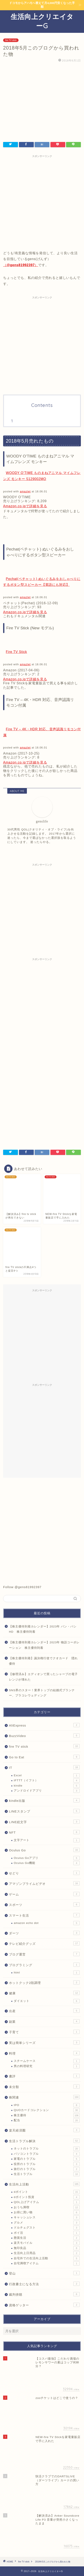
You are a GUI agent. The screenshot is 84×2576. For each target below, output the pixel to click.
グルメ (47, 2223)
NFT (44, 1832)
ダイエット (47, 2001)
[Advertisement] (42, 202)
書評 (44, 2076)
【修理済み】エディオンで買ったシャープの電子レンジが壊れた (43, 1677)
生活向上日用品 (47, 2253)
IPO (47, 2105)
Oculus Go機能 (47, 1863)
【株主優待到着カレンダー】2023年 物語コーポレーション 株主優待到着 (44, 1645)
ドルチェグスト (47, 2228)
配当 (47, 2120)
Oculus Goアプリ (47, 1858)
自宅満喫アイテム (47, 2263)
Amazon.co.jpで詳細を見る (25, 506)
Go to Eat (44, 1757)
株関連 (44, 2097)
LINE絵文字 (44, 1822)
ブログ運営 (44, 1954)
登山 (44, 2273)
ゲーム (44, 1894)
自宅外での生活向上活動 (47, 2258)
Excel (47, 1775)
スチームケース (47, 2061)
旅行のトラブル (47, 2169)
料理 (44, 2053)
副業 (44, 2021)
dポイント (47, 2192)
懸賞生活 (47, 2238)
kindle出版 (44, 1800)
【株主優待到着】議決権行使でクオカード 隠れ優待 (43, 1661)
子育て (44, 2032)
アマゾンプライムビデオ (44, 1883)
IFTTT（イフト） (47, 1780)
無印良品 (47, 2248)
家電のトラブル (47, 2159)
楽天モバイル (47, 2243)
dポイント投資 (47, 2197)
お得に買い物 (47, 2212)
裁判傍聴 (44, 2294)
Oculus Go (44, 1850)
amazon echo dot (47, 1923)
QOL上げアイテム (47, 2202)
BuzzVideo (44, 1735)
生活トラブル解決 (44, 2141)
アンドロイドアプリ (47, 1791)
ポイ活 (47, 2233)
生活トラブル (47, 2174)
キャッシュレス (47, 2217)
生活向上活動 (44, 2184)
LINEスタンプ (44, 1811)
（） (20, 265)
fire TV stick (10, 40)
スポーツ (44, 1904)
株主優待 (47, 2115)
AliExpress (44, 1725)
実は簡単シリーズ (44, 2042)
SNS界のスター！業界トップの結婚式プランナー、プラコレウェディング (42, 1693)
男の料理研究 (47, 2066)
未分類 (44, 2086)
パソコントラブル (47, 2154)
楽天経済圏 (44, 2130)
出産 (44, 2011)
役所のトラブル (47, 2164)
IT (44, 1767)
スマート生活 (44, 1915)
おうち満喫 (47, 2207)
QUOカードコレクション (47, 2110)
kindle (47, 1786)
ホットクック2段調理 (44, 1982)
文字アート (47, 1840)
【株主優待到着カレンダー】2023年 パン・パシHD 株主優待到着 (42, 1629)
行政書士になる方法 (44, 2284)
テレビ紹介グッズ (44, 1943)
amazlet (25, 491)
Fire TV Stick (16, 652)
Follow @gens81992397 (22, 1587)
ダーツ (44, 1933)
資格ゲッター (44, 2305)
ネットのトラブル (47, 2149)
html (47, 1973)
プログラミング (44, 1965)
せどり (44, 1873)
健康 (44, 1993)
